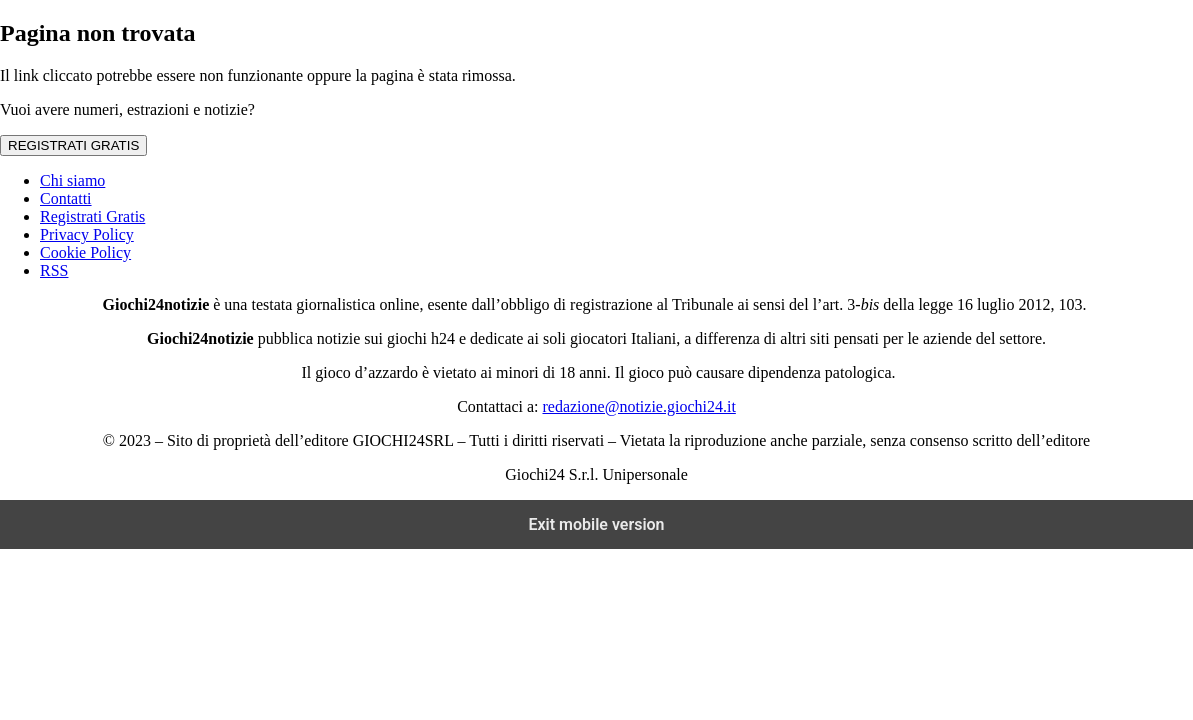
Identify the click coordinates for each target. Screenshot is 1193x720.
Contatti (66, 198)
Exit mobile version (596, 524)
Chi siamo (72, 180)
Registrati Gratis (92, 216)
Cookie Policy (85, 252)
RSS (54, 270)
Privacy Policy (87, 234)
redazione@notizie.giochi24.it (638, 406)
